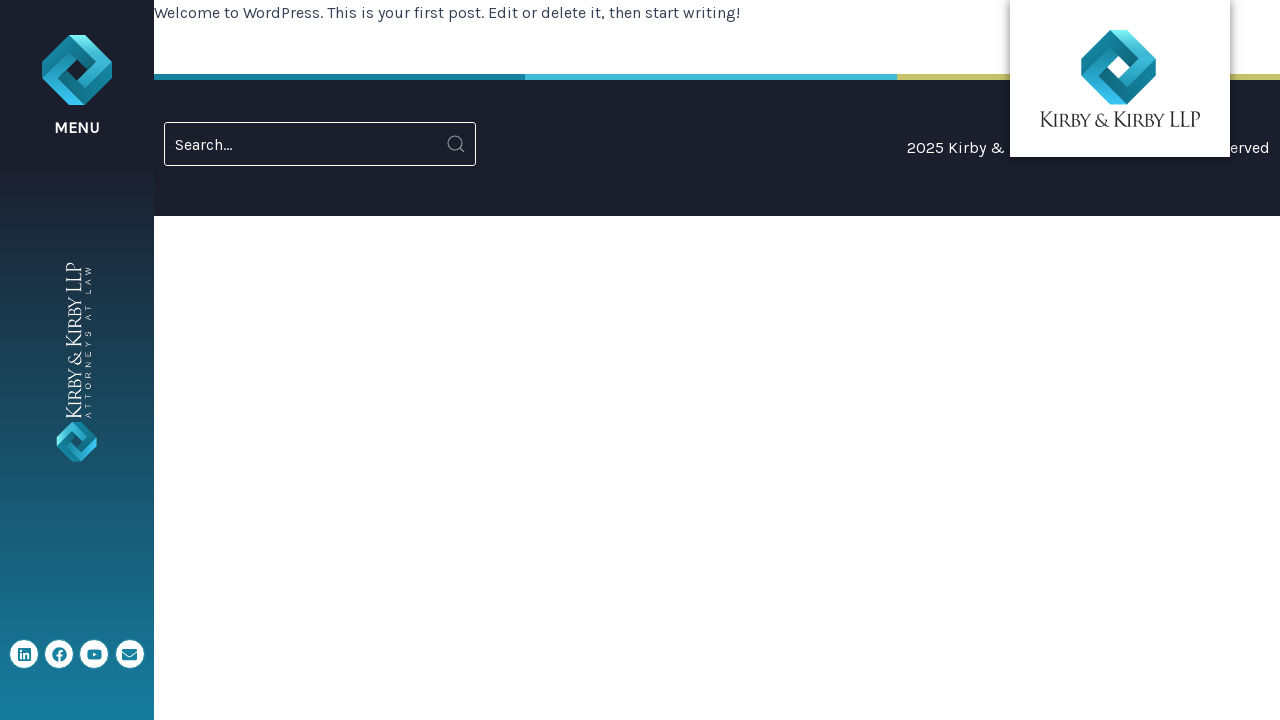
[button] (77, 85)
